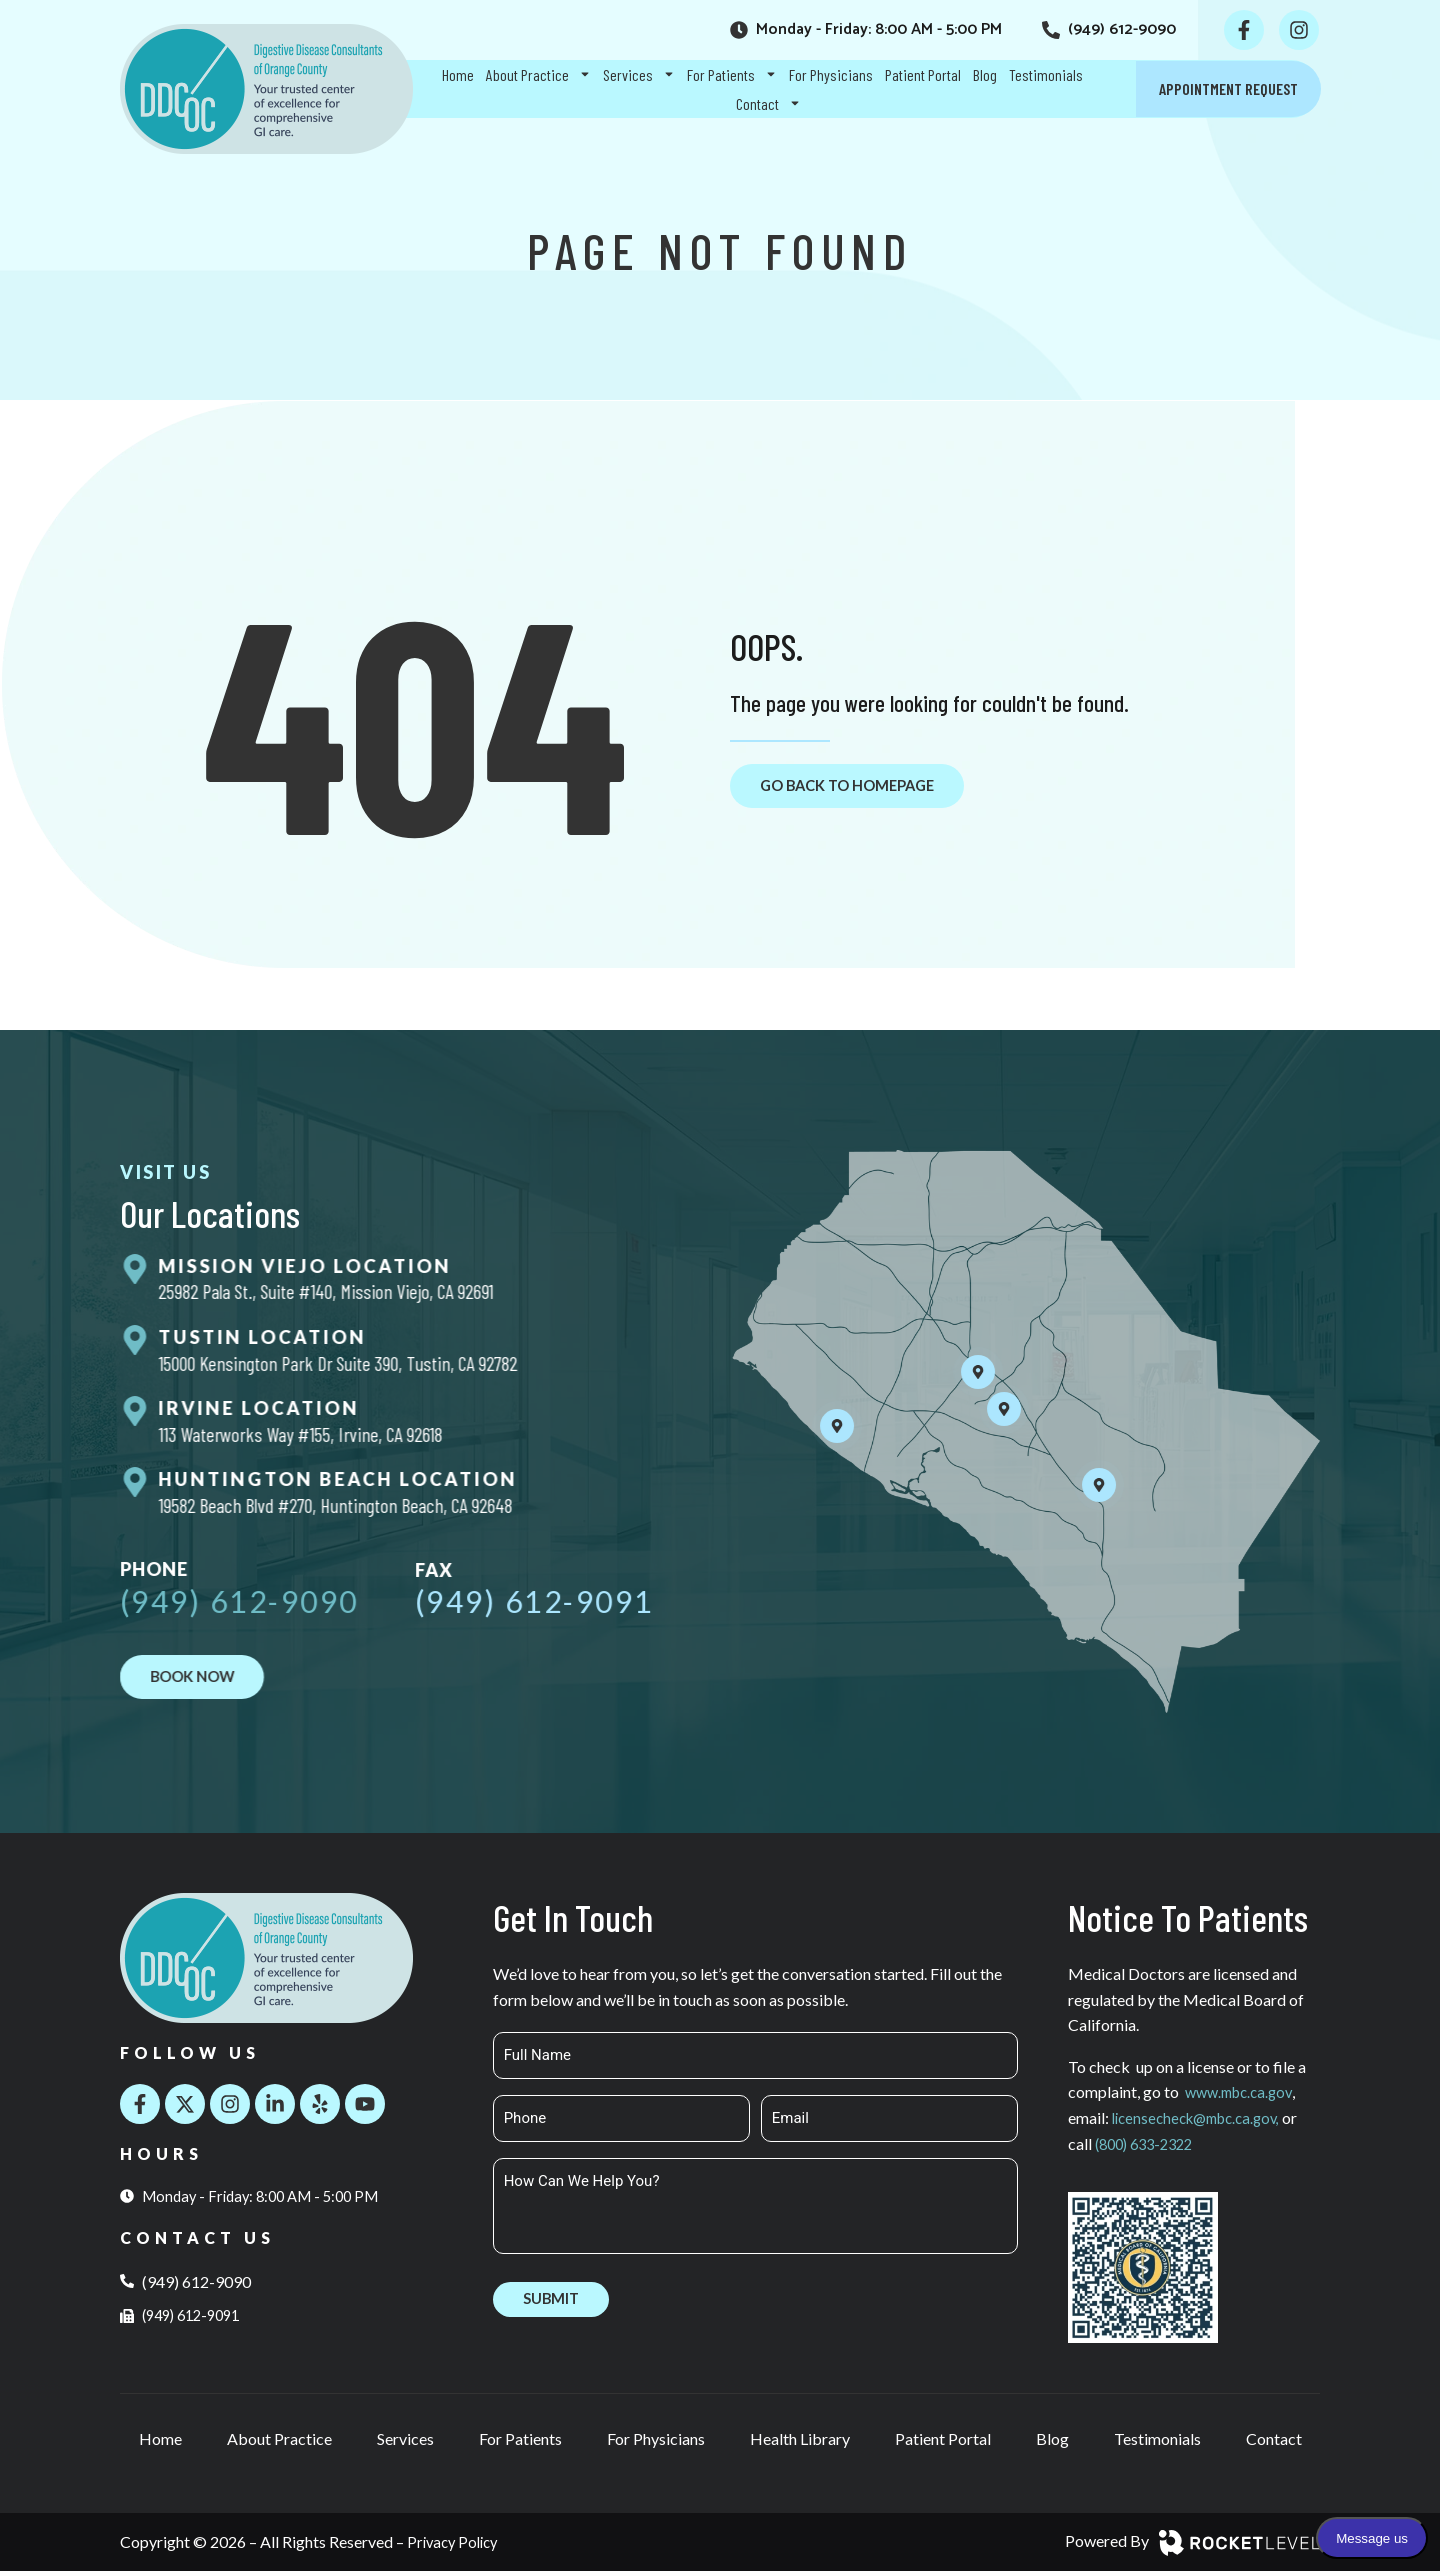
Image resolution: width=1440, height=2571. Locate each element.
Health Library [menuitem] (800, 2438)
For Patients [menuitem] (732, 74)
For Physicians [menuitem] (831, 74)
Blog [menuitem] (985, 74)
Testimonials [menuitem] (1046, 74)
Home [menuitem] (458, 74)
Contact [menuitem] (768, 103)
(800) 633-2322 (1167, 2143)
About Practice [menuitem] (538, 74)
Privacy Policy (456, 2541)
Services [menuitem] (639, 74)
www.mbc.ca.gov (1243, 2092)
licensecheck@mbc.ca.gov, (1203, 2117)
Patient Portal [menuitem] (923, 74)
